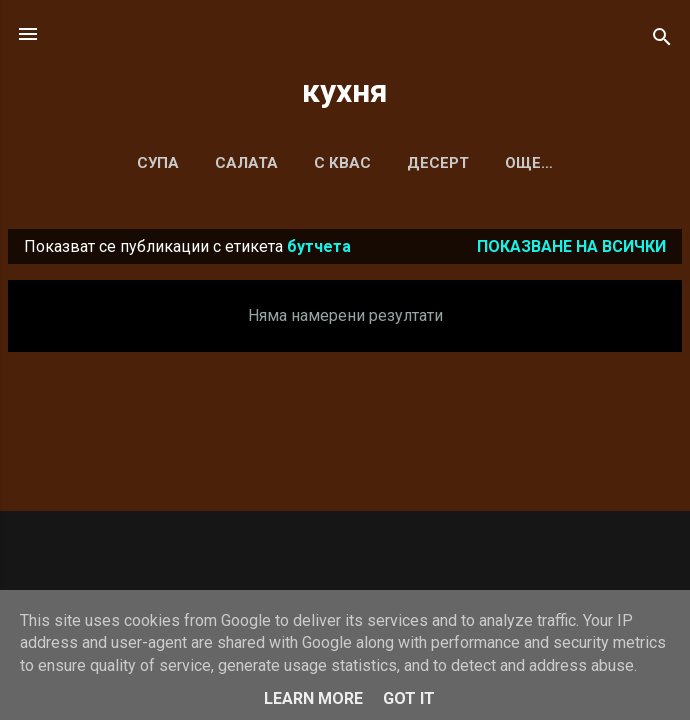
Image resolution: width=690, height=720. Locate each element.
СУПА (158, 163)
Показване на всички (571, 246)
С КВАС (342, 163)
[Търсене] (662, 40)
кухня (345, 91)
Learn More (313, 698)
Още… (529, 163)
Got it (409, 698)
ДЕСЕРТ (438, 163)
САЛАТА (246, 163)
